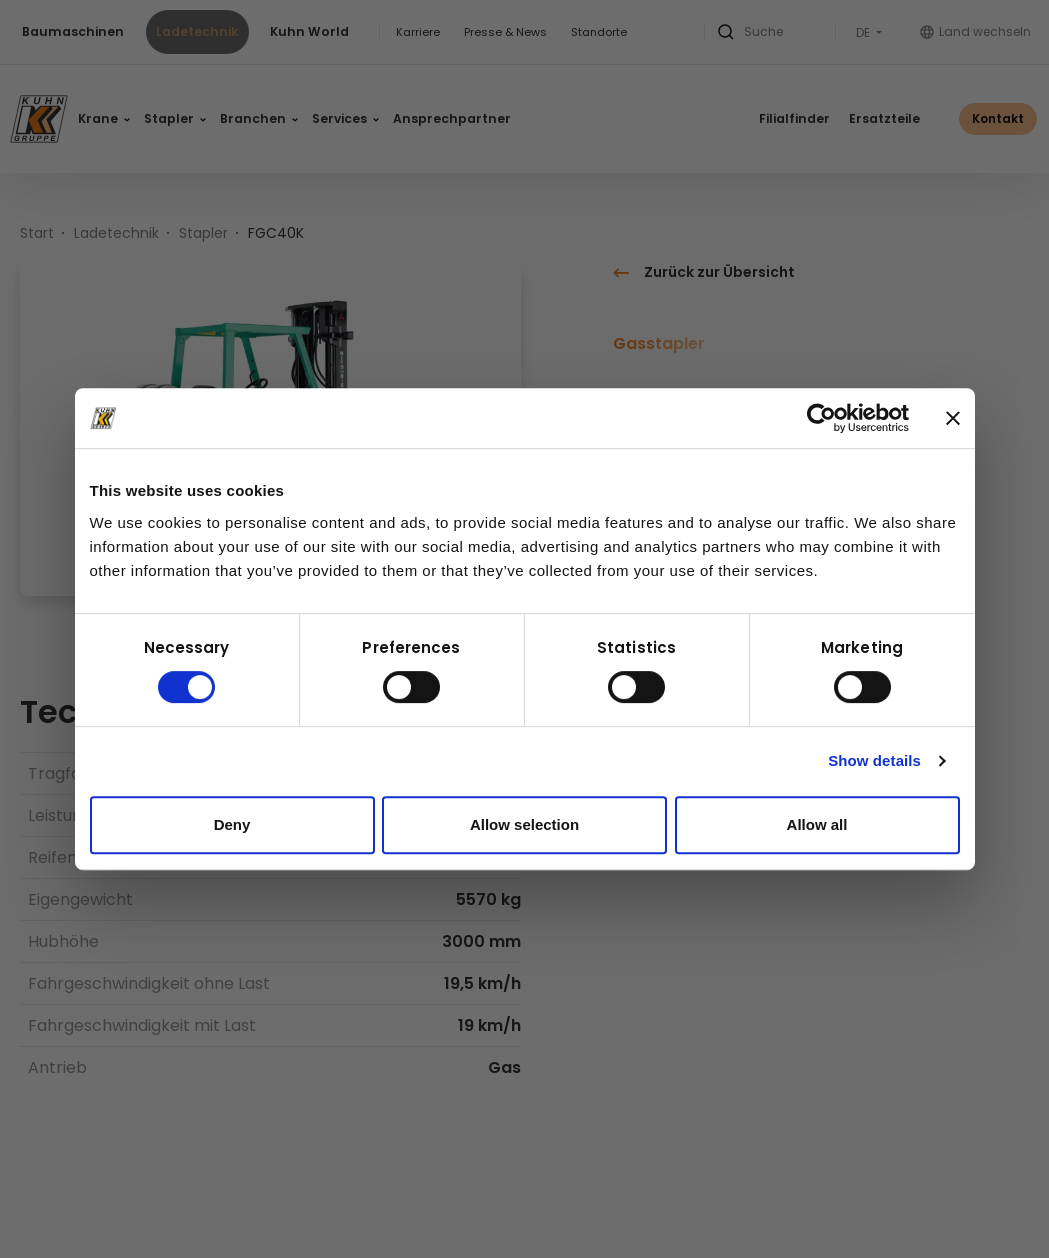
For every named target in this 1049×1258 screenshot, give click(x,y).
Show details (874, 760)
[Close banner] (953, 418)
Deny (232, 824)
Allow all (817, 824)
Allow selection (524, 824)
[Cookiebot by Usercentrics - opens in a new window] (821, 418)
